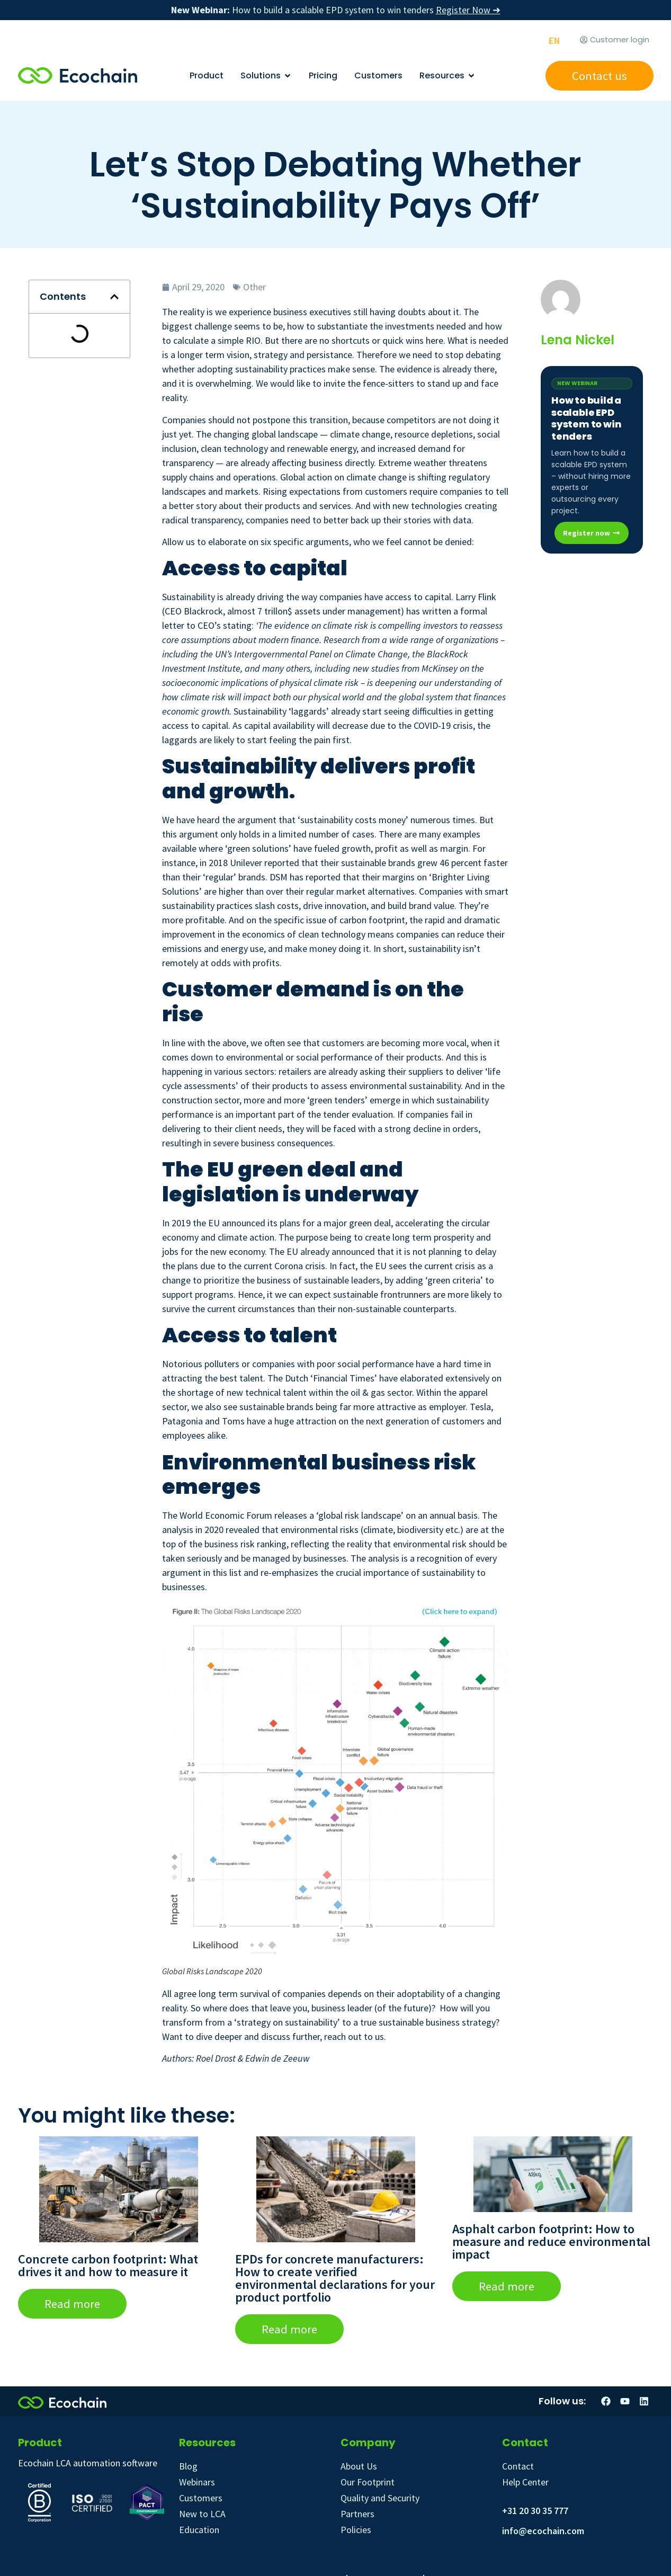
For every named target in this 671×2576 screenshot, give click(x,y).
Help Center (525, 2482)
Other (254, 287)
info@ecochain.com (543, 2531)
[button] (114, 296)
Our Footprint (368, 2482)
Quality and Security (380, 2498)
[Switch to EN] (554, 40)
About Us (359, 2466)
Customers (200, 2498)
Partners (357, 2514)
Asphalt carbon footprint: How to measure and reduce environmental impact (551, 2241)
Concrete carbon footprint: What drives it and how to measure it (108, 2265)
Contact (518, 2466)
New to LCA (202, 2514)
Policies (356, 2530)
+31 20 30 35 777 (535, 2510)
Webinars (197, 2482)
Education (199, 2530)
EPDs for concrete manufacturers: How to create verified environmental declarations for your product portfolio (335, 2278)
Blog (188, 2466)
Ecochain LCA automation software (87, 2463)
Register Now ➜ (468, 10)
